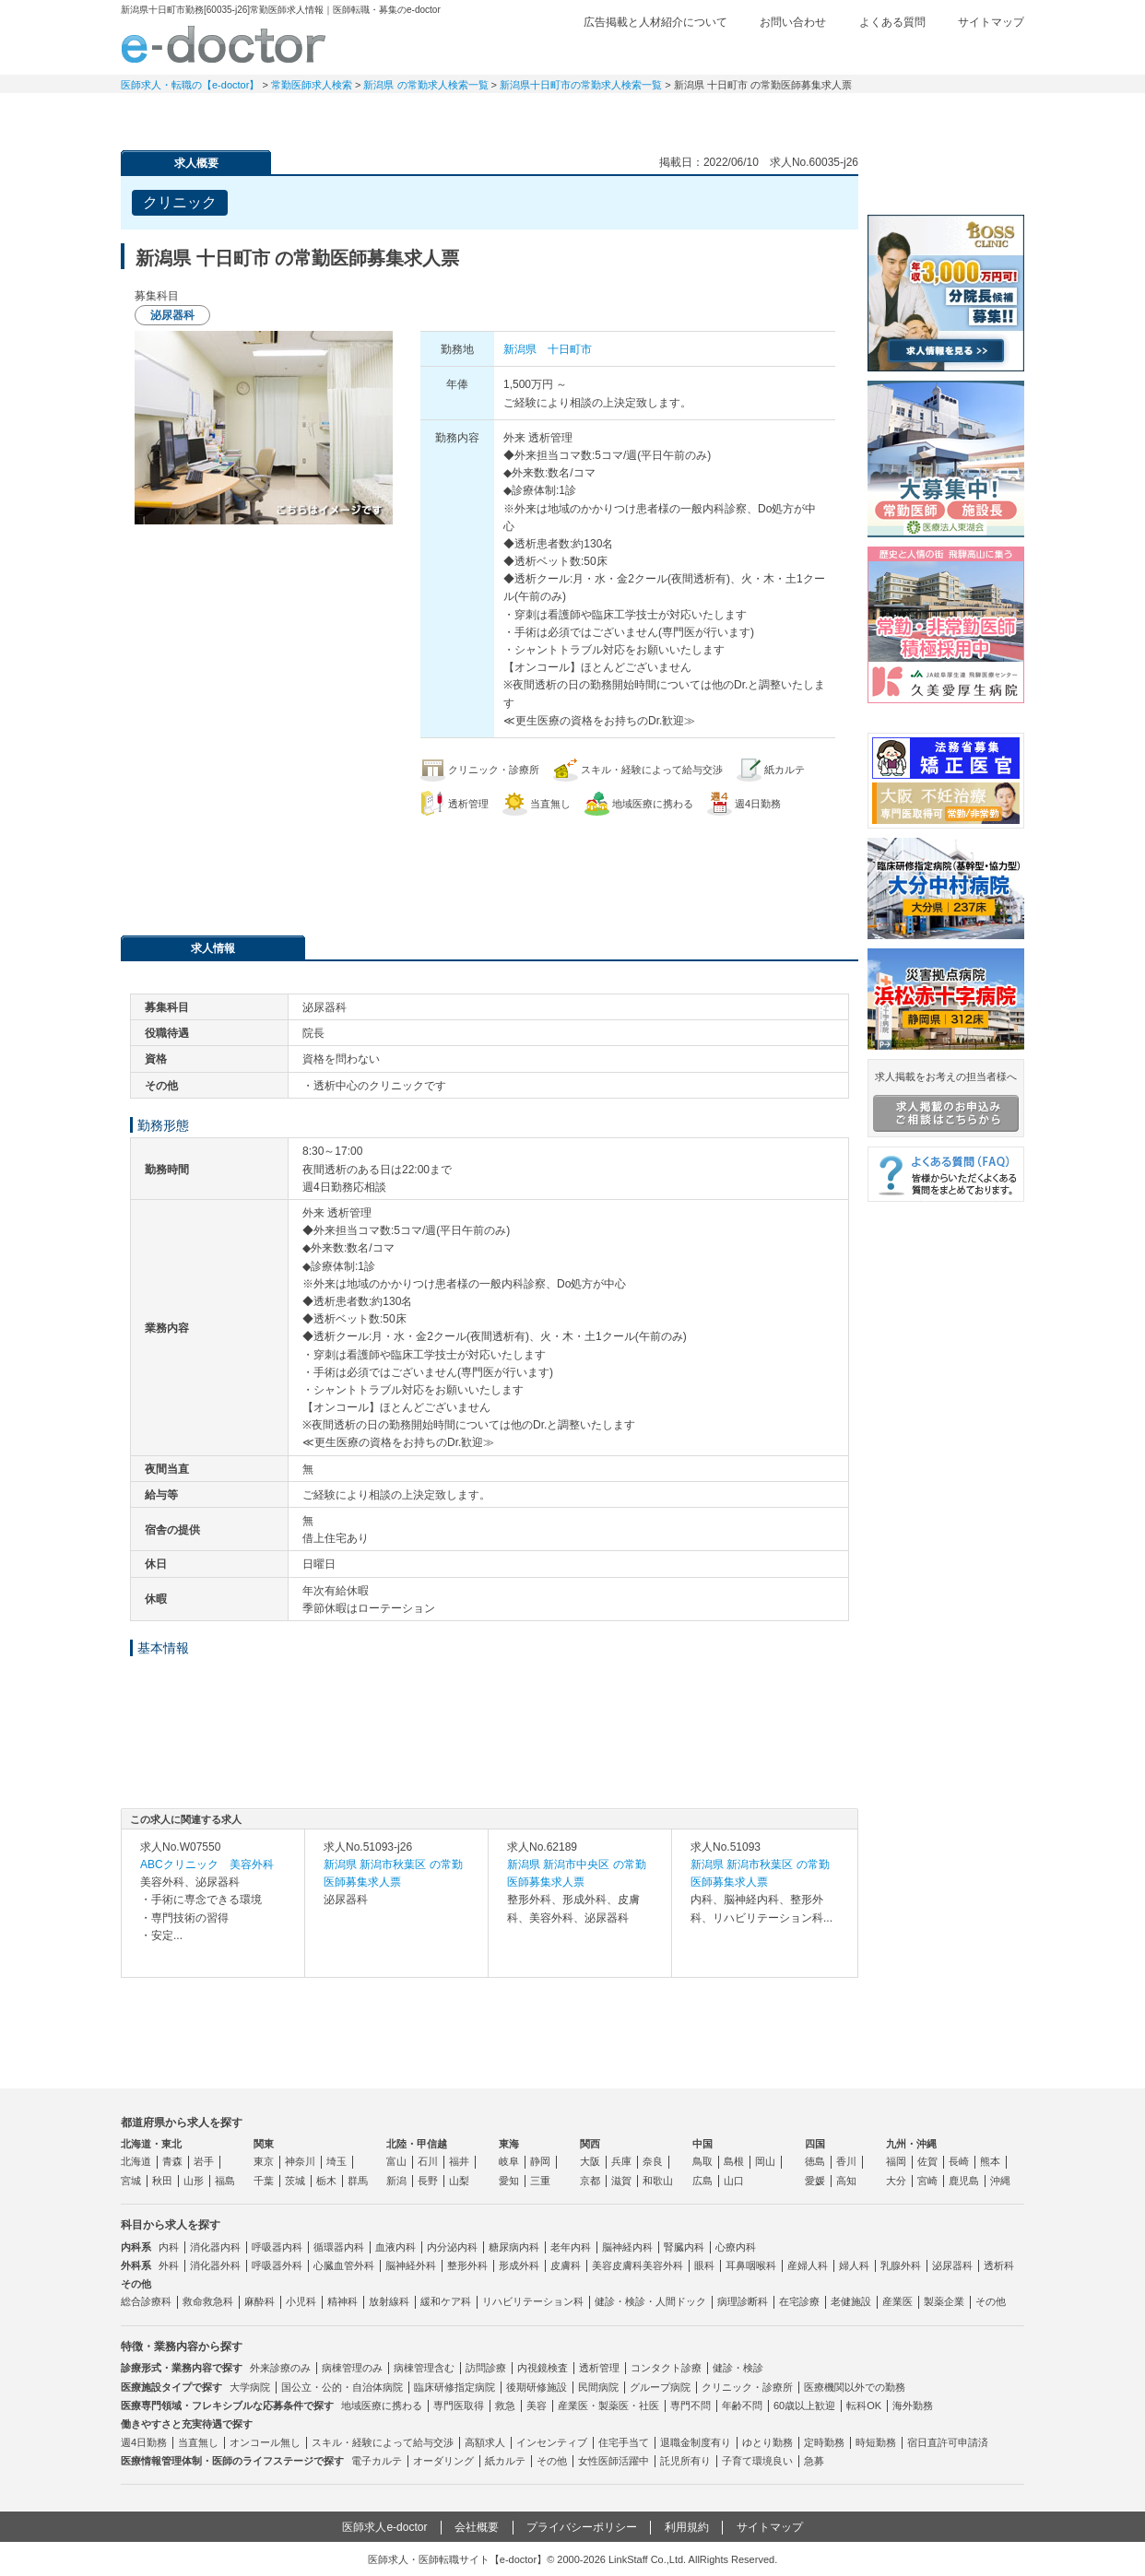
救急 (505, 2405)
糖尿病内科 (514, 2247)
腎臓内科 (684, 2247)
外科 (169, 2265)
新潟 (396, 2180)
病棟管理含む (424, 2367)
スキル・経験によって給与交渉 (383, 2442)
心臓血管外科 (343, 2265)
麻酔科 (259, 2301)
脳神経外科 (410, 2265)
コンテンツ (830, 115)
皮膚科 (565, 2265)
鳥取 (702, 2161)
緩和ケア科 (445, 2301)
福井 (459, 2161)
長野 (428, 2180)
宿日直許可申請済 (947, 2442)
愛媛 (815, 2180)
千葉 (264, 2180)
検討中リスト (881, 52)
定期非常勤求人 (314, 115)
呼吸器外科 (277, 2265)
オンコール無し (265, 2442)
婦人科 (854, 2265)
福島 (225, 2180)
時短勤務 (876, 2442)
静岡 (540, 2161)
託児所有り (685, 2460)
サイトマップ (991, 22)
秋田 (162, 2180)
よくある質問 (892, 22)
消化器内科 (215, 2247)
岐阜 (509, 2161)
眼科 (704, 2265)
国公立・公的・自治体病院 (342, 2387)
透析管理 (599, 2367)
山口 (734, 2180)
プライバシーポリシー (581, 2527)
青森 (172, 2161)
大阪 (590, 2161)
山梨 (459, 2180)
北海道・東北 (151, 2143)
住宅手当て (623, 2442)
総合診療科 (146, 2301)
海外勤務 (912, 2405)
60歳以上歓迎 (804, 2405)
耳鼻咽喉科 (751, 2265)
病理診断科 (742, 2301)
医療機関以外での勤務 (854, 2387)
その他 (990, 2301)
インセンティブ (551, 2442)
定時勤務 (824, 2442)
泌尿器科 (952, 2265)
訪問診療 (486, 2367)
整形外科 (467, 2265)
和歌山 (658, 2180)
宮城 (131, 2180)
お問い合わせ (793, 22)
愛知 (509, 2180)
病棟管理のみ (352, 2367)
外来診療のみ (280, 2367)
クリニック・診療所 (747, 2387)
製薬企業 (944, 2301)
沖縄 (1000, 2180)
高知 (846, 2180)
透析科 (999, 2265)
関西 (590, 2143)
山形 (193, 2180)
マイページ (959, 115)
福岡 (896, 2161)
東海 (509, 2143)
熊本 (990, 2161)
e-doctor (223, 44)
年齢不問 (742, 2405)
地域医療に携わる (381, 2405)
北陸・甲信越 (416, 2143)
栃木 (326, 2180)
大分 (896, 2180)
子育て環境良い (757, 2460)
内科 (169, 2247)
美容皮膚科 (617, 2265)
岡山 (765, 2161)
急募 (814, 2460)
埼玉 (336, 2161)
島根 (734, 2161)
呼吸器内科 (277, 2247)
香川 (846, 2161)
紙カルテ (505, 2460)
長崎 (959, 2161)
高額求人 (485, 2442)
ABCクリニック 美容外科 (207, 1864)
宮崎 (927, 2180)
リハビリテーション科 (533, 2301)
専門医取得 (458, 2405)
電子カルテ (376, 2460)
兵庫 (621, 2161)
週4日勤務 (144, 2442)
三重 (540, 2180)
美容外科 (663, 2265)
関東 (264, 2143)
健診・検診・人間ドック (650, 2301)
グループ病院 (660, 2387)
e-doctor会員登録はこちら (946, 178)
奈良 (653, 2161)
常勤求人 (185, 115)
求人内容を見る (213, 1958)
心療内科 (735, 2247)
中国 (702, 2143)
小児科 (301, 2301)
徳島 (815, 2161)
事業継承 (701, 115)
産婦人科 (807, 2265)
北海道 (136, 2161)
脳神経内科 (627, 2247)
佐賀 (927, 2161)
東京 (264, 2161)
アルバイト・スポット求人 (443, 115)
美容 (536, 2405)
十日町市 (570, 349)
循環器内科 (338, 2247)
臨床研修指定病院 (454, 2387)
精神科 (342, 2301)
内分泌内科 (452, 2247)
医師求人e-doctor (384, 2527)
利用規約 (687, 2527)
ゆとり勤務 (767, 2442)
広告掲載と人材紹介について (655, 22)
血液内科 (395, 2247)
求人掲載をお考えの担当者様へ (946, 1101)
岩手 (204, 2161)
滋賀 (621, 2180)
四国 (815, 2143)
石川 (428, 2161)
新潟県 (520, 349)
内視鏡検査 (542, 2367)
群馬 (358, 2180)
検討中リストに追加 (780, 197)
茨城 (295, 2180)
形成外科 (519, 2265)
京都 (590, 2180)
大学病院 (250, 2387)
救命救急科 (208, 2301)
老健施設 (851, 2301)
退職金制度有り (695, 2442)
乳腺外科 (900, 2265)
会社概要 (476, 2527)
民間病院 (598, 2387)
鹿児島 (964, 2180)
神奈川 (300, 2161)
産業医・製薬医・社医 (608, 2405)
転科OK (863, 2405)
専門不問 (690, 2405)
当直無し (198, 2442)
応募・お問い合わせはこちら (489, 866)
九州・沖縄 (911, 2143)
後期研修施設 (536, 2387)
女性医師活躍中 (613, 2460)
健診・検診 (738, 2367)
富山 (396, 2161)
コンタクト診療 (666, 2367)
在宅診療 (799, 2301)
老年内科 (570, 2247)
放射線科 (389, 2301)
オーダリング (443, 2460)
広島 (702, 2180)
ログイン (987, 52)
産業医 (897, 2301)
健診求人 (572, 115)
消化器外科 (215, 2265)
